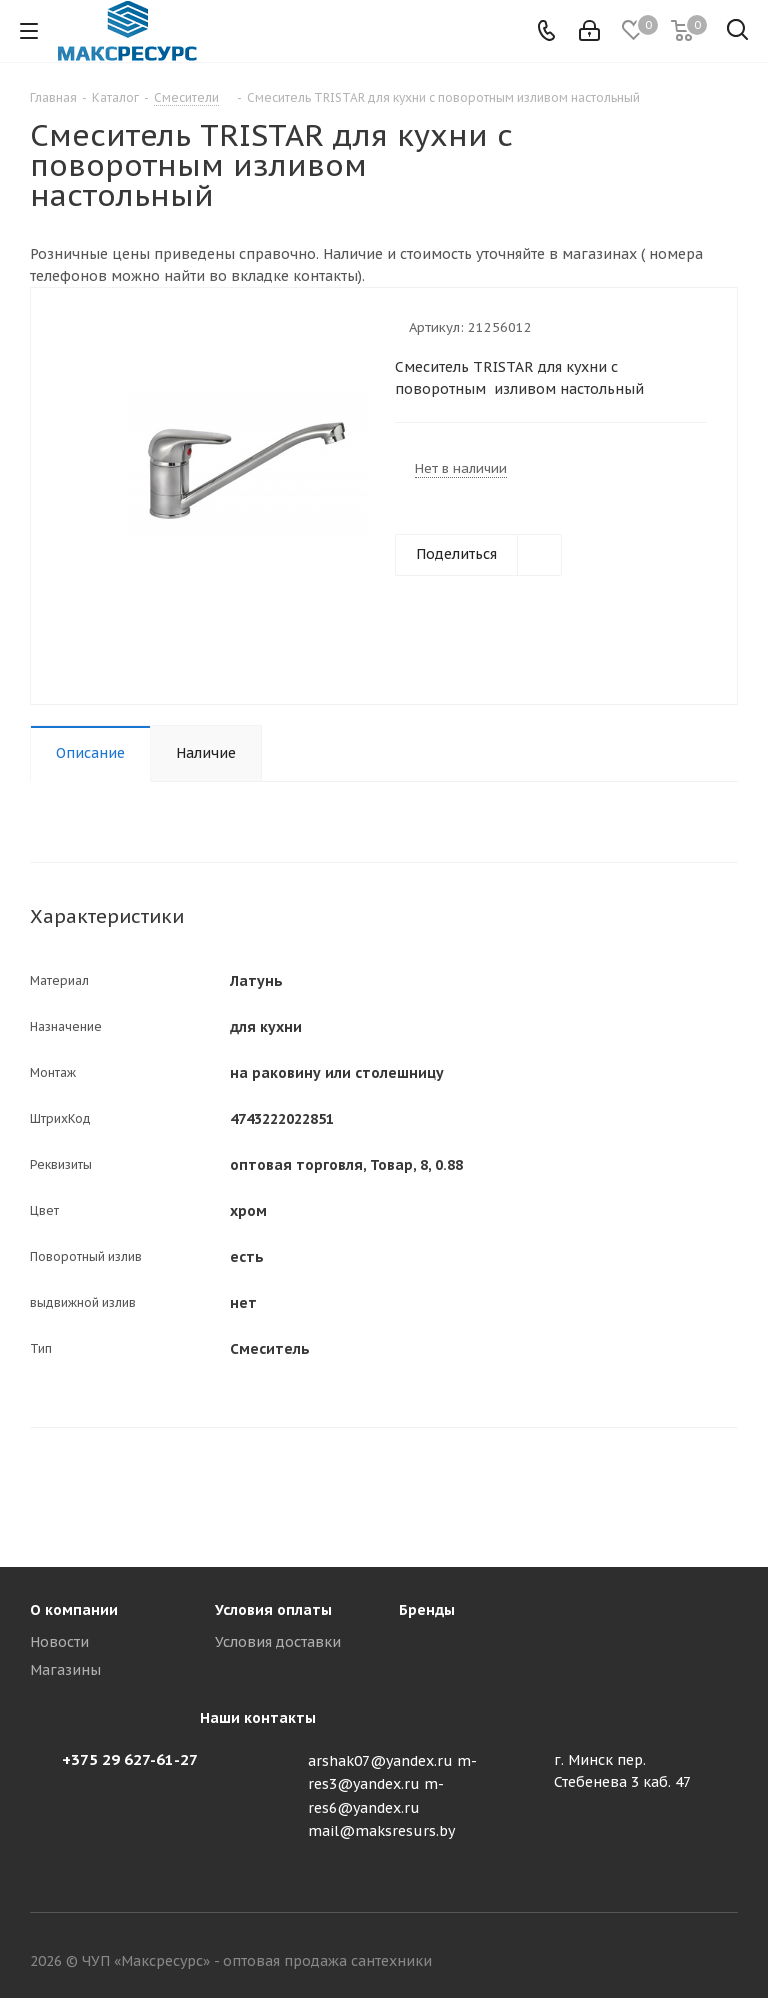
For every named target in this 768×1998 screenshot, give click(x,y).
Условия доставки (278, 1642)
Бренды (427, 1610)
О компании (74, 1610)
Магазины (65, 1670)
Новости (59, 1642)
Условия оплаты (273, 1610)
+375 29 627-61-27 (130, 1759)
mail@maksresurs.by (381, 1831)
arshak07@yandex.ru (380, 1761)
